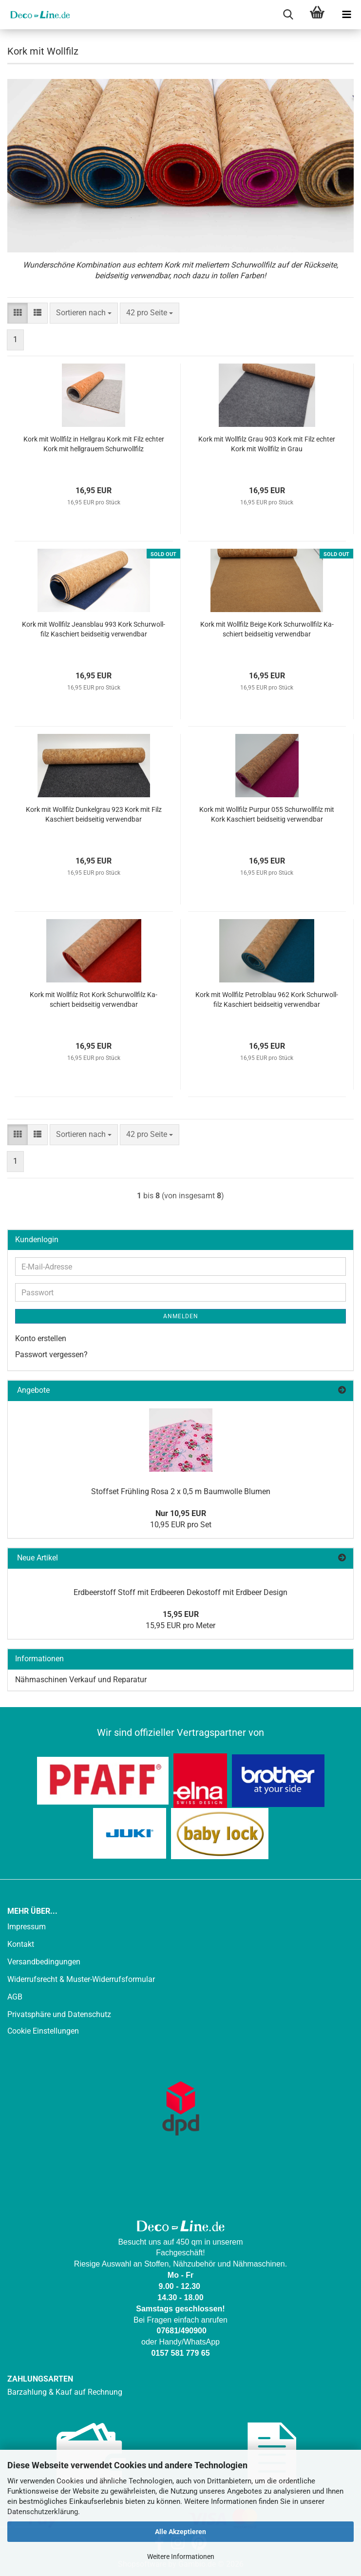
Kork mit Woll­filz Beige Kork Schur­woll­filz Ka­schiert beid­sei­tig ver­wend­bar (267, 629)
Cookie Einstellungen (43, 2031)
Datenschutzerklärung (42, 2511)
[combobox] (84, 313)
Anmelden (180, 1316)
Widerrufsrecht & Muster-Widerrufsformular (81, 1979)
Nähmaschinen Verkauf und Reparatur (81, 1679)
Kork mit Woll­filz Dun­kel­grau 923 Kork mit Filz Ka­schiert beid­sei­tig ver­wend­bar (94, 814)
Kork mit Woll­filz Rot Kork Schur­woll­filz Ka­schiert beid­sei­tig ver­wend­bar (93, 999)
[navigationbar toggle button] (346, 14)
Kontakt (20, 1944)
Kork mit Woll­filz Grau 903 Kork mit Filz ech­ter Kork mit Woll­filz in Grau (266, 444)
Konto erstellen (40, 1338)
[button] (17, 313)
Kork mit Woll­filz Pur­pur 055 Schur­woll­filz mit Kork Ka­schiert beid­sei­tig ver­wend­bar (266, 814)
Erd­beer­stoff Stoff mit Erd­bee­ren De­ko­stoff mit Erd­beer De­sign (180, 1592)
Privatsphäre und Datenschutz (59, 2014)
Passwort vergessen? (51, 1354)
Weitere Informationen (180, 2556)
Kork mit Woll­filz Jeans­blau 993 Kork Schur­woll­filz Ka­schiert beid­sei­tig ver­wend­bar (93, 629)
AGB (14, 1996)
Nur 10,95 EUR (180, 1513)
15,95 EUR (181, 1614)
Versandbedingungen (43, 1961)
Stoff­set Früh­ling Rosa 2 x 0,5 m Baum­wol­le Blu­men (180, 1491)
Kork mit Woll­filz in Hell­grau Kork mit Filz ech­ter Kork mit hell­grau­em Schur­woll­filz (93, 444)
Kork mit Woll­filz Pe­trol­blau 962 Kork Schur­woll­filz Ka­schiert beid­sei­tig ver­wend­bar (266, 999)
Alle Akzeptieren (180, 2532)
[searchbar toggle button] (288, 14)
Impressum (26, 1926)
